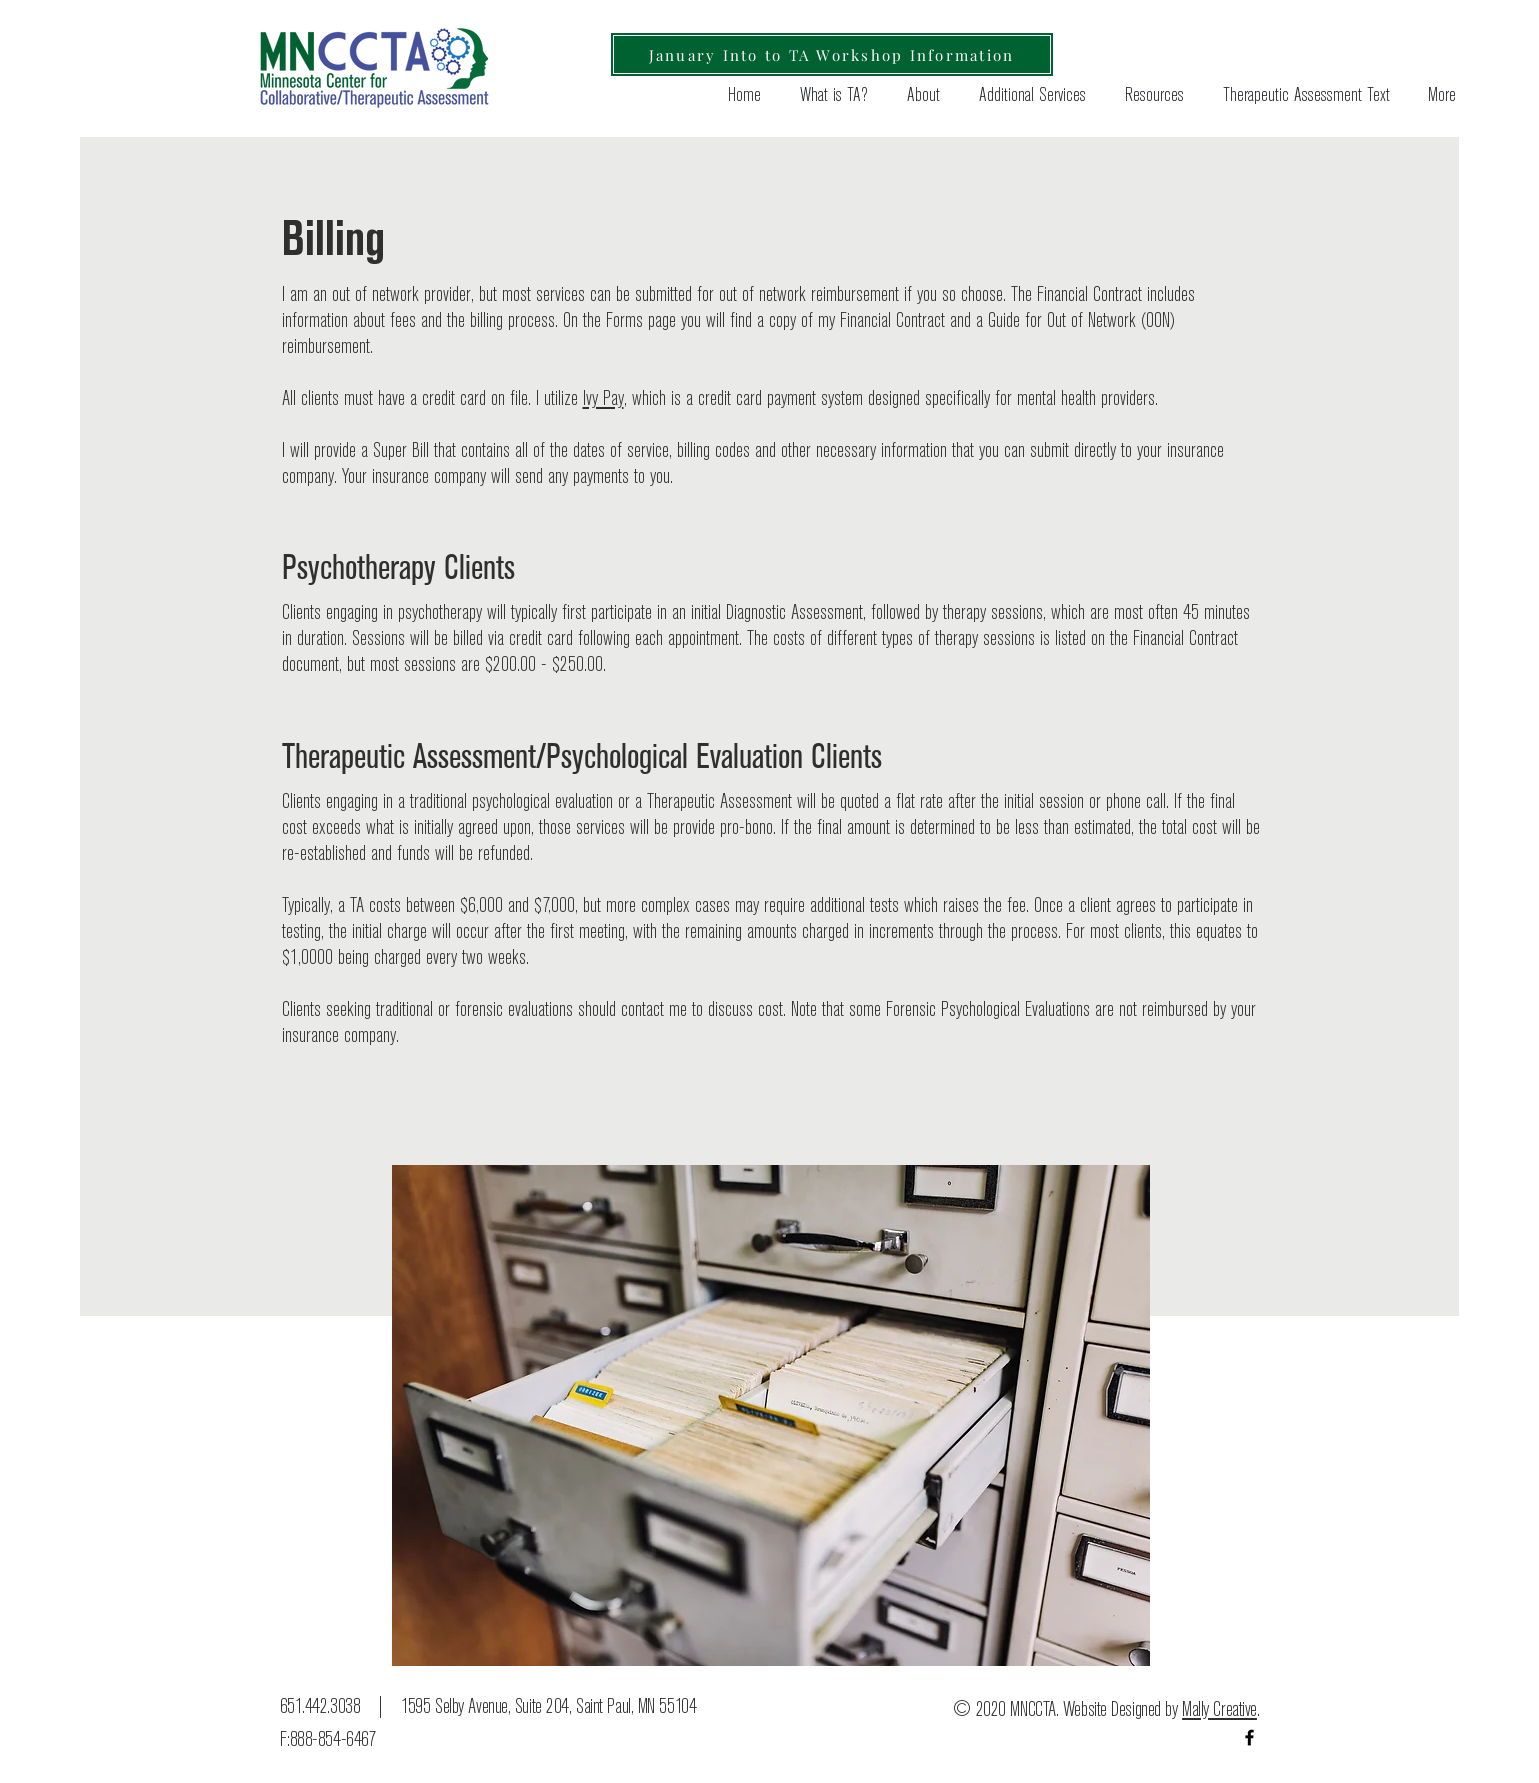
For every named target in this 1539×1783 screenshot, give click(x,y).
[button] (1150, 96)
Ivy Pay (603, 399)
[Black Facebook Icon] (1249, 1737)
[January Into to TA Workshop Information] (832, 54)
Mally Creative (1219, 1710)
